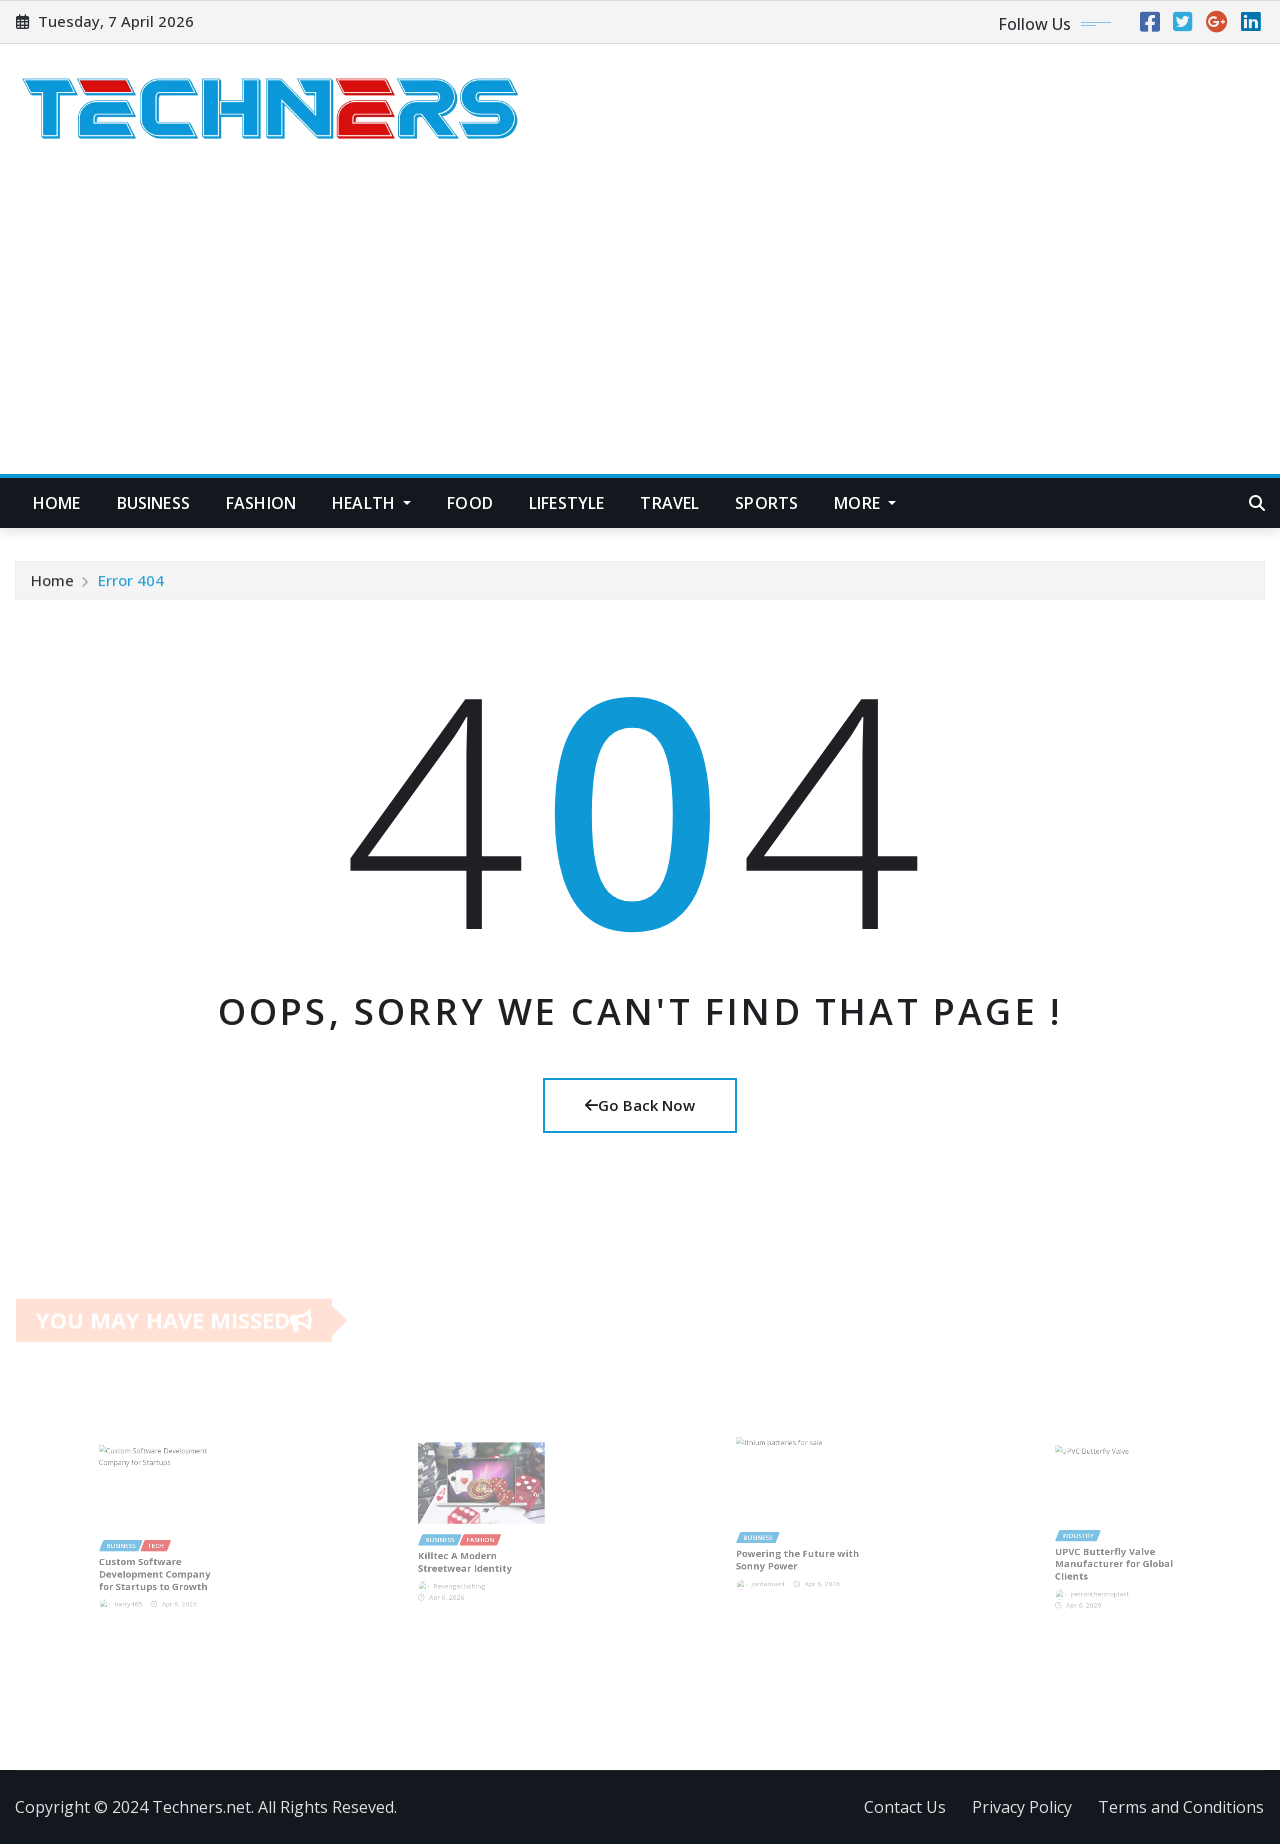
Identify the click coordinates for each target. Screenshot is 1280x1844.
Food (470, 503)
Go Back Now (640, 1105)
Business (153, 503)
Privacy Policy (1022, 1807)
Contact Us (905, 1807)
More (865, 503)
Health (371, 503)
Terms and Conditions (1181, 1807)
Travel (669, 503)
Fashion (261, 503)
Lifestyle (566, 503)
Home (57, 503)
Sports (766, 503)
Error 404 (131, 584)
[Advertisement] (640, 325)
